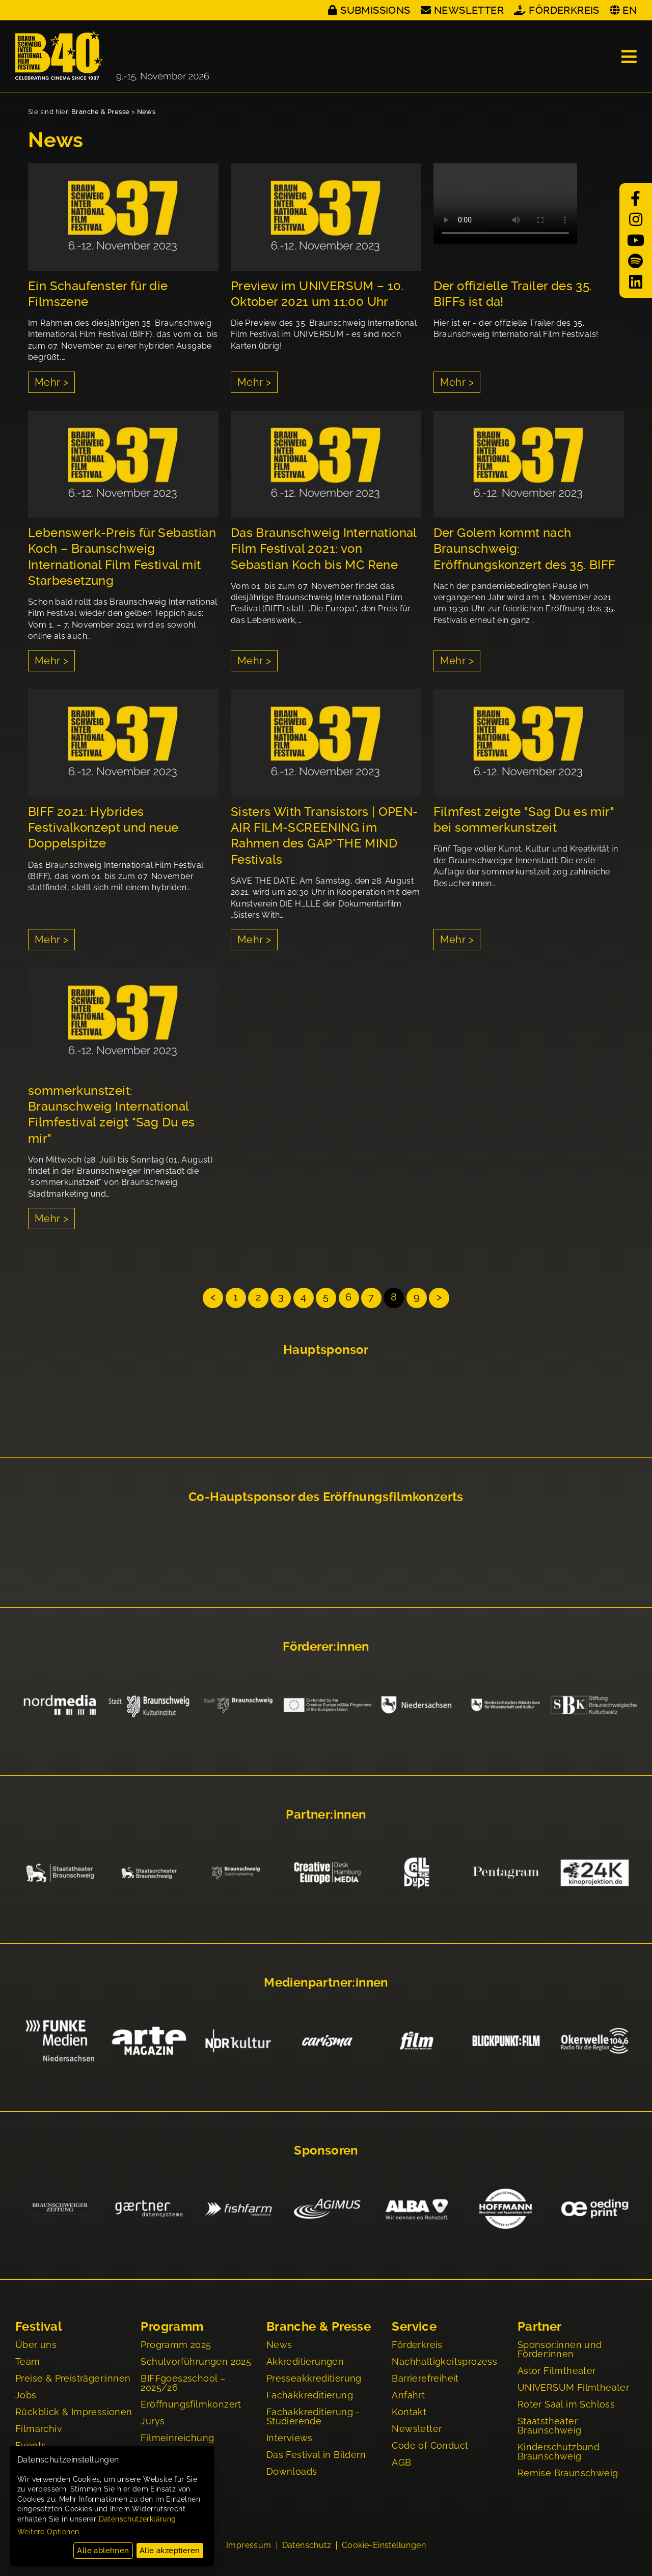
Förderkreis (564, 10)
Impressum (248, 2546)
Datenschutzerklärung (137, 2519)
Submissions (375, 10)
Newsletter (469, 10)
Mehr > (51, 382)
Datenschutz (306, 2546)
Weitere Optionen (48, 2531)
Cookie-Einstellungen (384, 2546)
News (146, 112)
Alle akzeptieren (170, 2550)
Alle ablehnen (103, 2550)
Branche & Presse (100, 112)
